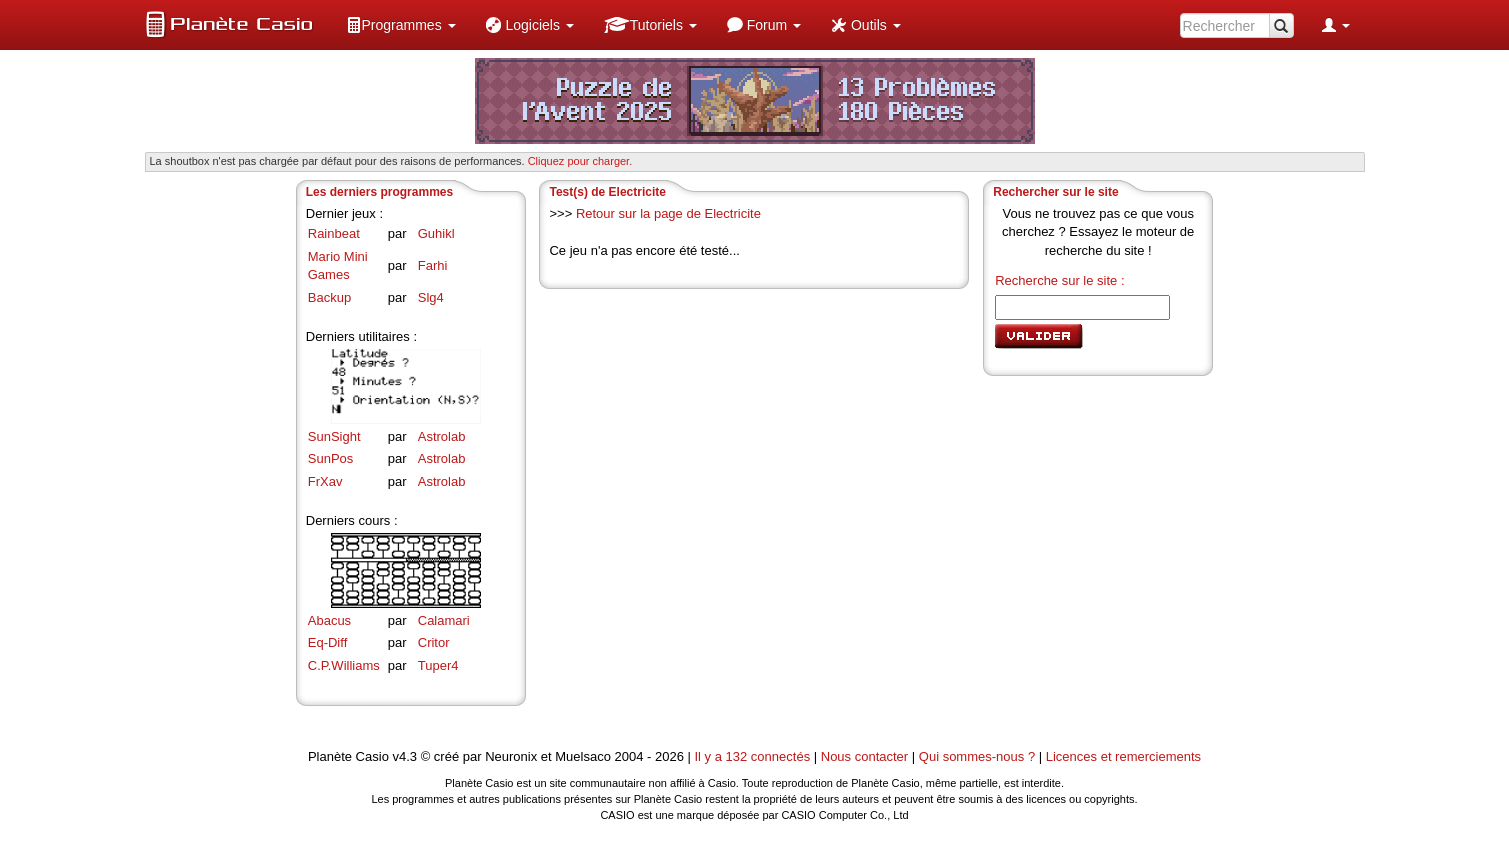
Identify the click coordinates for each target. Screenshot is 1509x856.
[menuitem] (401, 25)
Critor (434, 642)
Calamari (444, 620)
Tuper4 (438, 665)
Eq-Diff (328, 642)
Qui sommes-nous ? (977, 756)
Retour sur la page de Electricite (668, 213)
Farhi (433, 265)
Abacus (329, 620)
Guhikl (436, 233)
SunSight (334, 436)
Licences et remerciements (1123, 756)
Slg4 (431, 297)
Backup (329, 297)
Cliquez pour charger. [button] (580, 161)
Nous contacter (864, 756)
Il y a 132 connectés (754, 756)
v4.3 (404, 756)
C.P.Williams (344, 665)
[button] (401, 25)
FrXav (325, 481)
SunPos (331, 458)
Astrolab (442, 436)
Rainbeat (334, 233)
